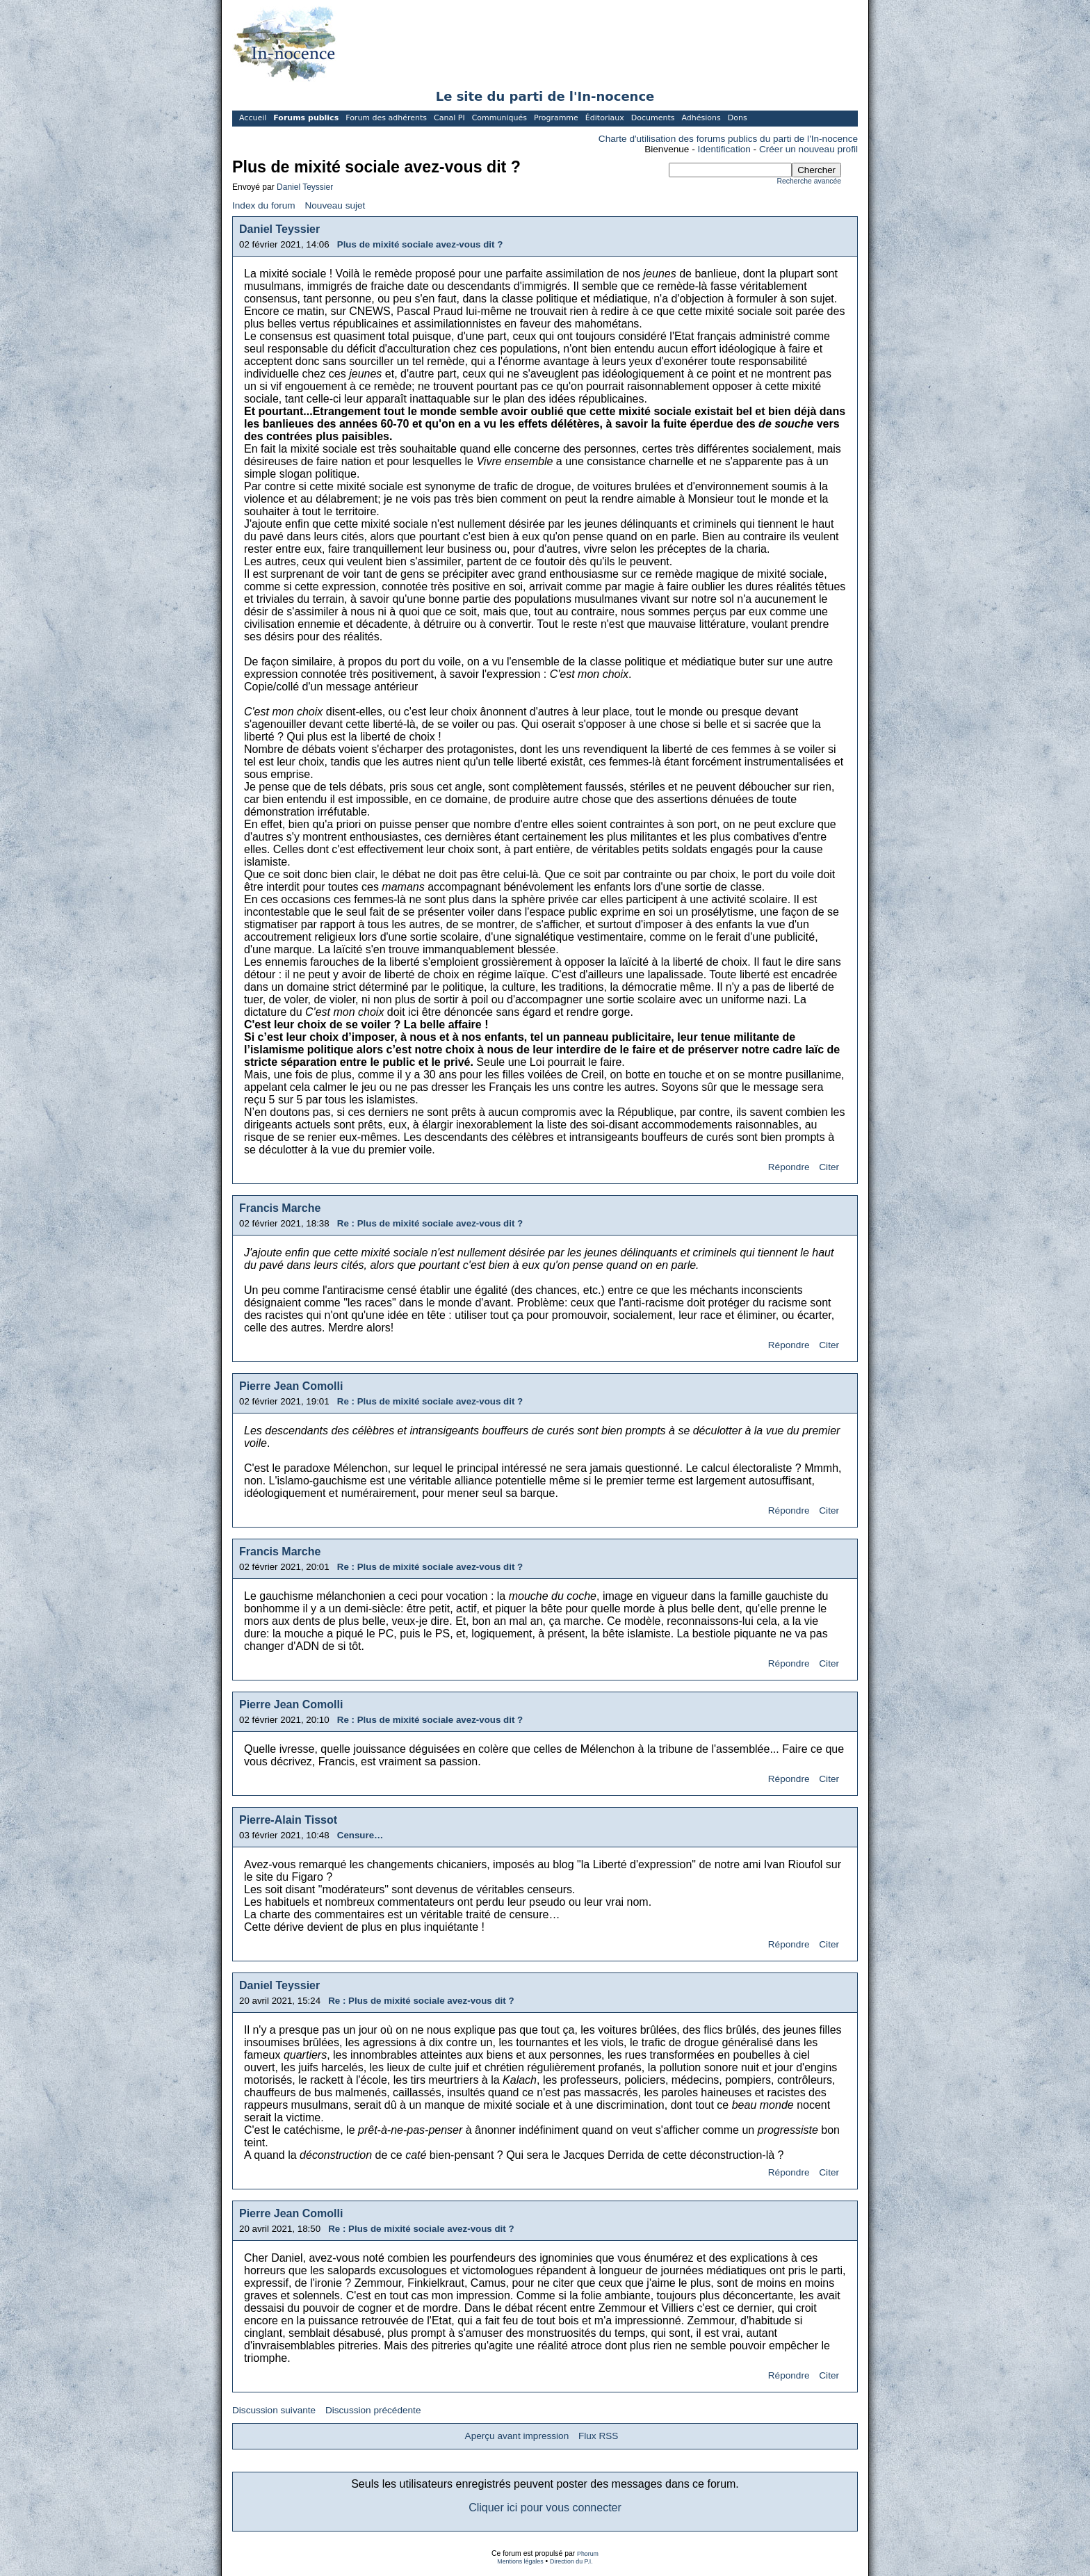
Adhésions (700, 117)
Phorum (588, 2553)
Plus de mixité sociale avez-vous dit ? (420, 244)
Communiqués (499, 117)
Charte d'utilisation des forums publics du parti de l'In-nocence (728, 138)
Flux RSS (598, 2436)
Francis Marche (279, 1208)
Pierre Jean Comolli (291, 1386)
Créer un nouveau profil (808, 149)
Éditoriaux (604, 117)
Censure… (360, 1835)
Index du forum (263, 205)
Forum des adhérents (386, 117)
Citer (829, 1167)
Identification (724, 149)
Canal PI (449, 117)
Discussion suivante (274, 2410)
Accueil (252, 117)
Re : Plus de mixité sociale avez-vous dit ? (430, 1223)
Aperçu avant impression (517, 2436)
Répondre (789, 1167)
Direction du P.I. (571, 2561)
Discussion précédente (373, 2410)
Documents (653, 117)
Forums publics (306, 117)
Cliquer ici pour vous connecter (545, 2507)
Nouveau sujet (334, 205)
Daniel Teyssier (305, 187)
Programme (556, 117)
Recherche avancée (809, 181)
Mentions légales (520, 2561)
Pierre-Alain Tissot (288, 1820)
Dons (737, 117)
